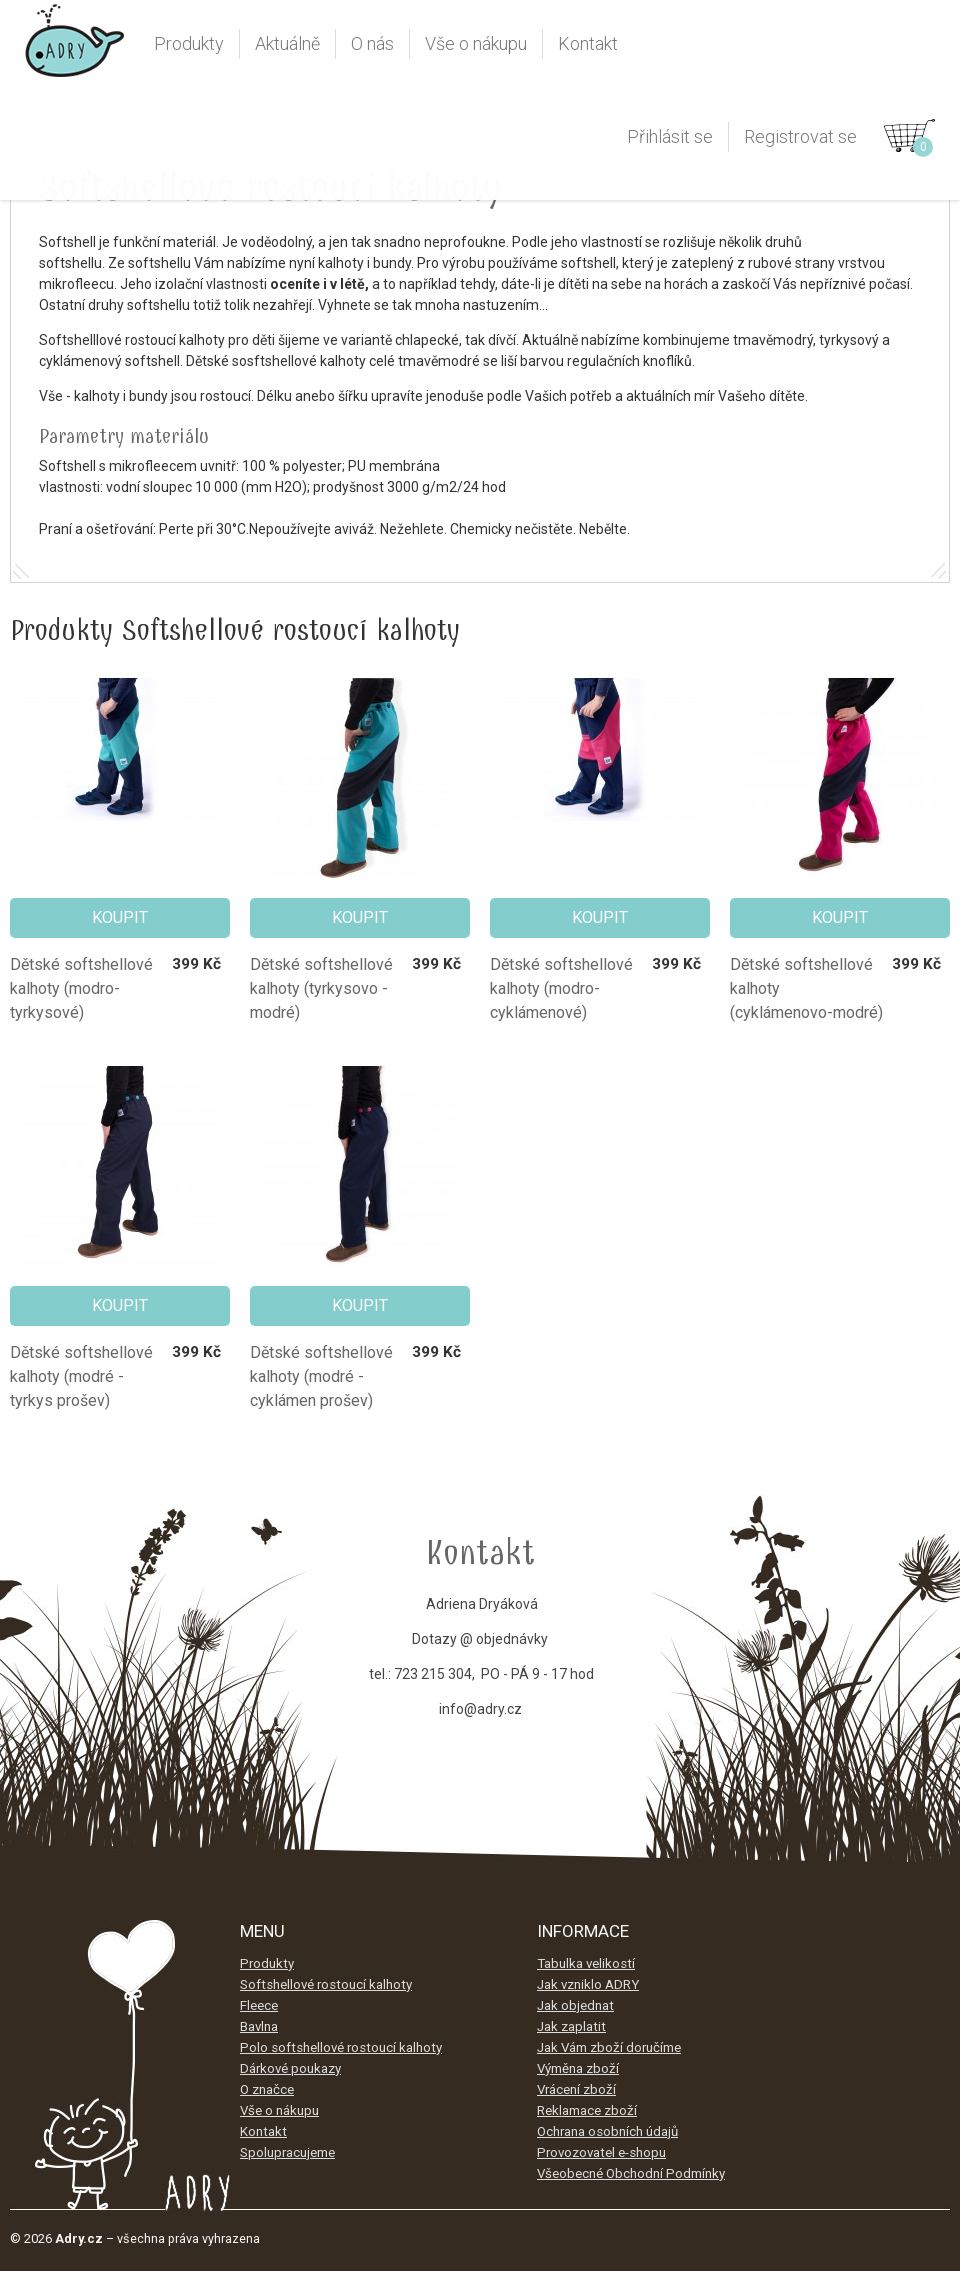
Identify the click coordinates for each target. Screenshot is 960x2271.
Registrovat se (800, 136)
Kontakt (588, 43)
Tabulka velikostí (586, 1963)
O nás (372, 43)
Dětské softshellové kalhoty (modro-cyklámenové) (561, 988)
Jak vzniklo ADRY (588, 1984)
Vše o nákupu (476, 43)
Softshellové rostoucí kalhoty (326, 1984)
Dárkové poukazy (290, 2068)
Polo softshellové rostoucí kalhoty (341, 2047)
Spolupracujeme (287, 2152)
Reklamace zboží (587, 2110)
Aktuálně (287, 43)
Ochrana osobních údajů (607, 2131)
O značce (267, 2089)
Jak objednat (575, 2005)
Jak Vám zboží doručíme (609, 2047)
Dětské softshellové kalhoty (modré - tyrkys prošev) (81, 1376)
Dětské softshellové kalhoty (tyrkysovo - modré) (321, 988)
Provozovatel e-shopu (601, 2152)
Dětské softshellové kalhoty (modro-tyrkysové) (81, 988)
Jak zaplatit (571, 2026)
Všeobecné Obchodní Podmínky (631, 2173)
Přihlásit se (670, 136)
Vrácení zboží (576, 2089)
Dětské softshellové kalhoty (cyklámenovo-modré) (806, 988)
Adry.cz (74, 49)
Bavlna (259, 2026)
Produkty (189, 43)
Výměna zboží (578, 2068)
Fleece (259, 2005)
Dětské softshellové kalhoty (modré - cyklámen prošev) (321, 1376)
